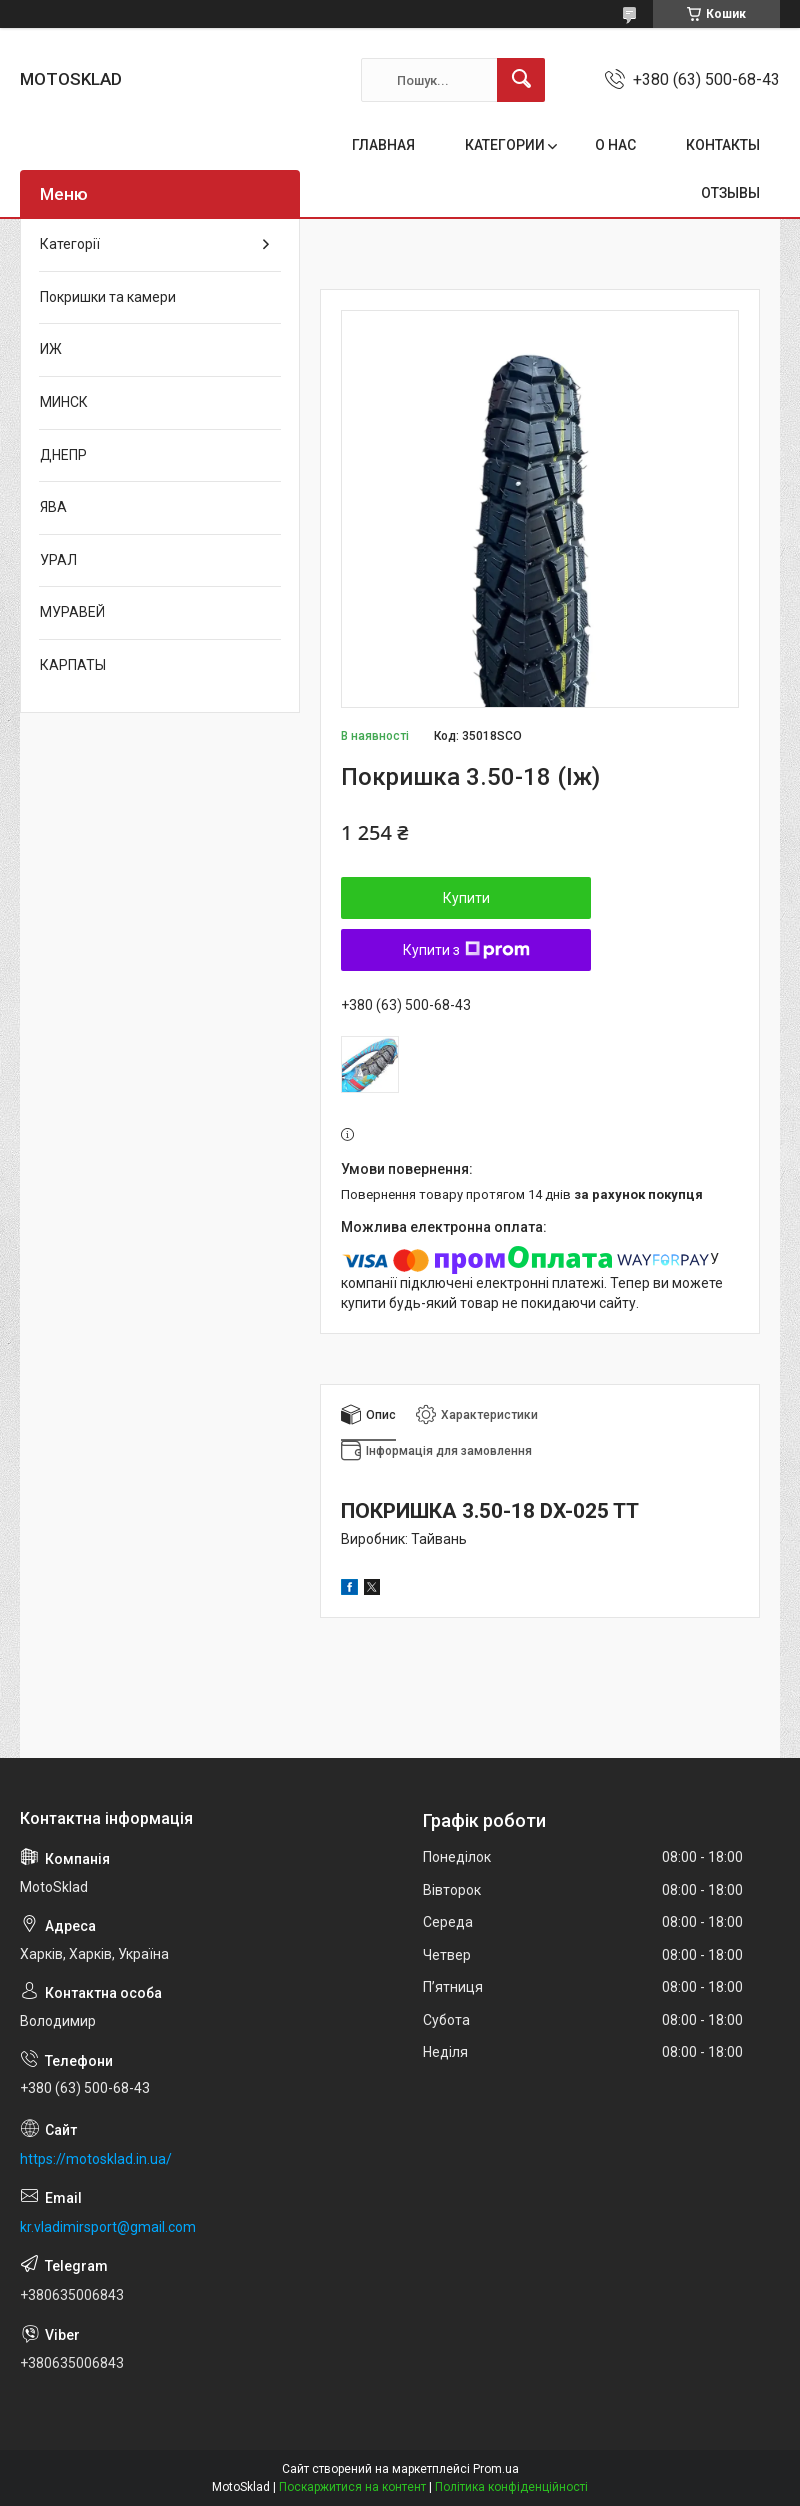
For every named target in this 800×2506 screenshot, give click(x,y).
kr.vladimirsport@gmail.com (108, 2227)
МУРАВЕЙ (72, 612)
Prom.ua (496, 2469)
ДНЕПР (63, 455)
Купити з (466, 950)
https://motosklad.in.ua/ (96, 2159)
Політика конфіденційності (511, 2487)
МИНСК (64, 402)
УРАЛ (58, 560)
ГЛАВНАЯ (383, 145)
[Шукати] (521, 80)
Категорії (70, 244)
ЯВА (53, 507)
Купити (466, 898)
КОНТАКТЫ (723, 145)
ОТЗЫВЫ (730, 193)
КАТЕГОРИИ (505, 145)
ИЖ (51, 349)
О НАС (615, 145)
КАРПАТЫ (73, 665)
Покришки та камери (108, 297)
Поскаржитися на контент (352, 2487)
